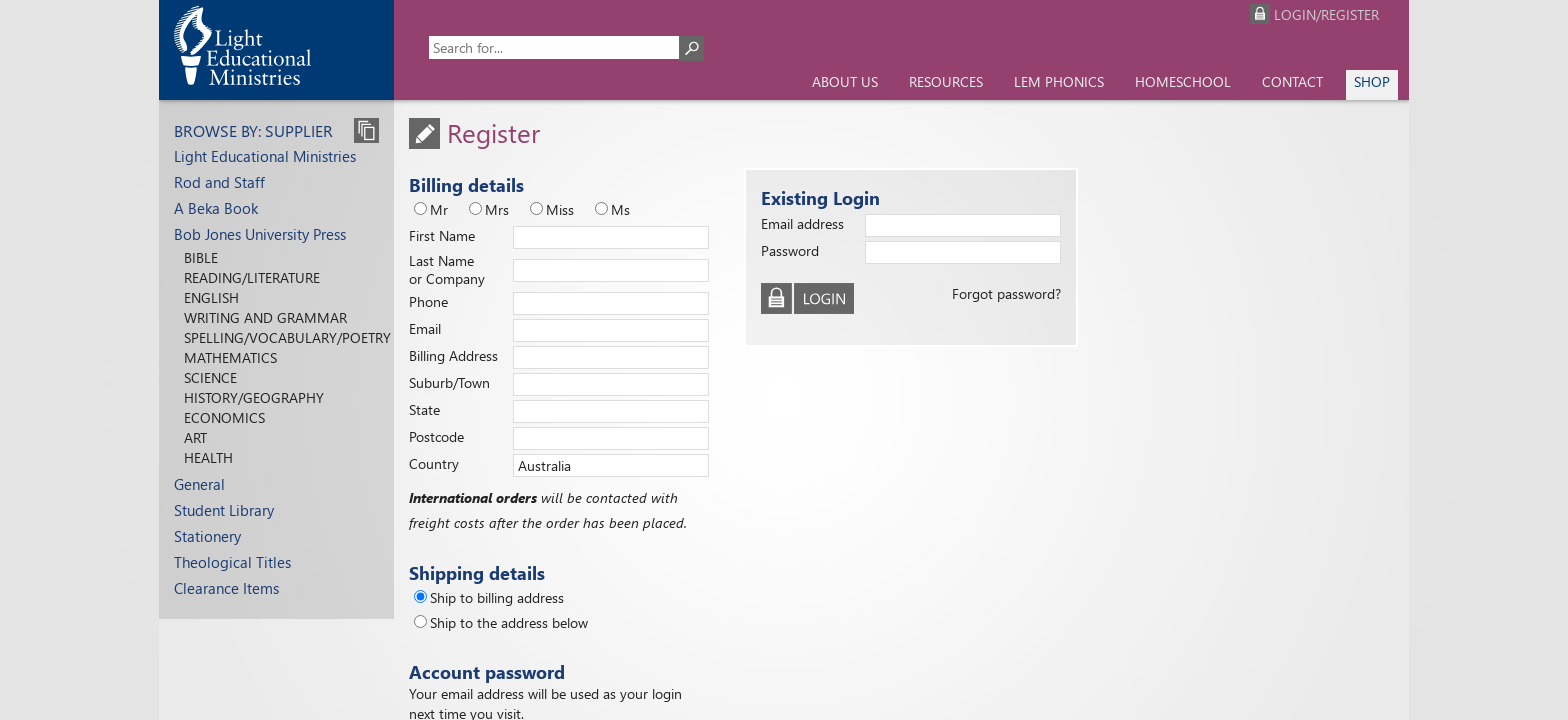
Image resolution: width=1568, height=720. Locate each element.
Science (210, 377)
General (199, 484)
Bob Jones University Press (260, 234)
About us (845, 81)
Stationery (207, 536)
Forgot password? (1006, 293)
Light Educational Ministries (265, 156)
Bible (201, 257)
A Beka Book (216, 208)
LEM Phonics (1059, 81)
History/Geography (254, 397)
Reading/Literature (252, 277)
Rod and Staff (219, 182)
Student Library (224, 510)
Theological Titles (232, 562)
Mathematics (230, 357)
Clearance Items (226, 588)
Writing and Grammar (265, 317)
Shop (1372, 81)
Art (195, 437)
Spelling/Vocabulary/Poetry (287, 337)
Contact (1292, 81)
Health (208, 457)
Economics (224, 417)
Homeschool (1183, 81)
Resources (946, 81)
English (211, 297)
